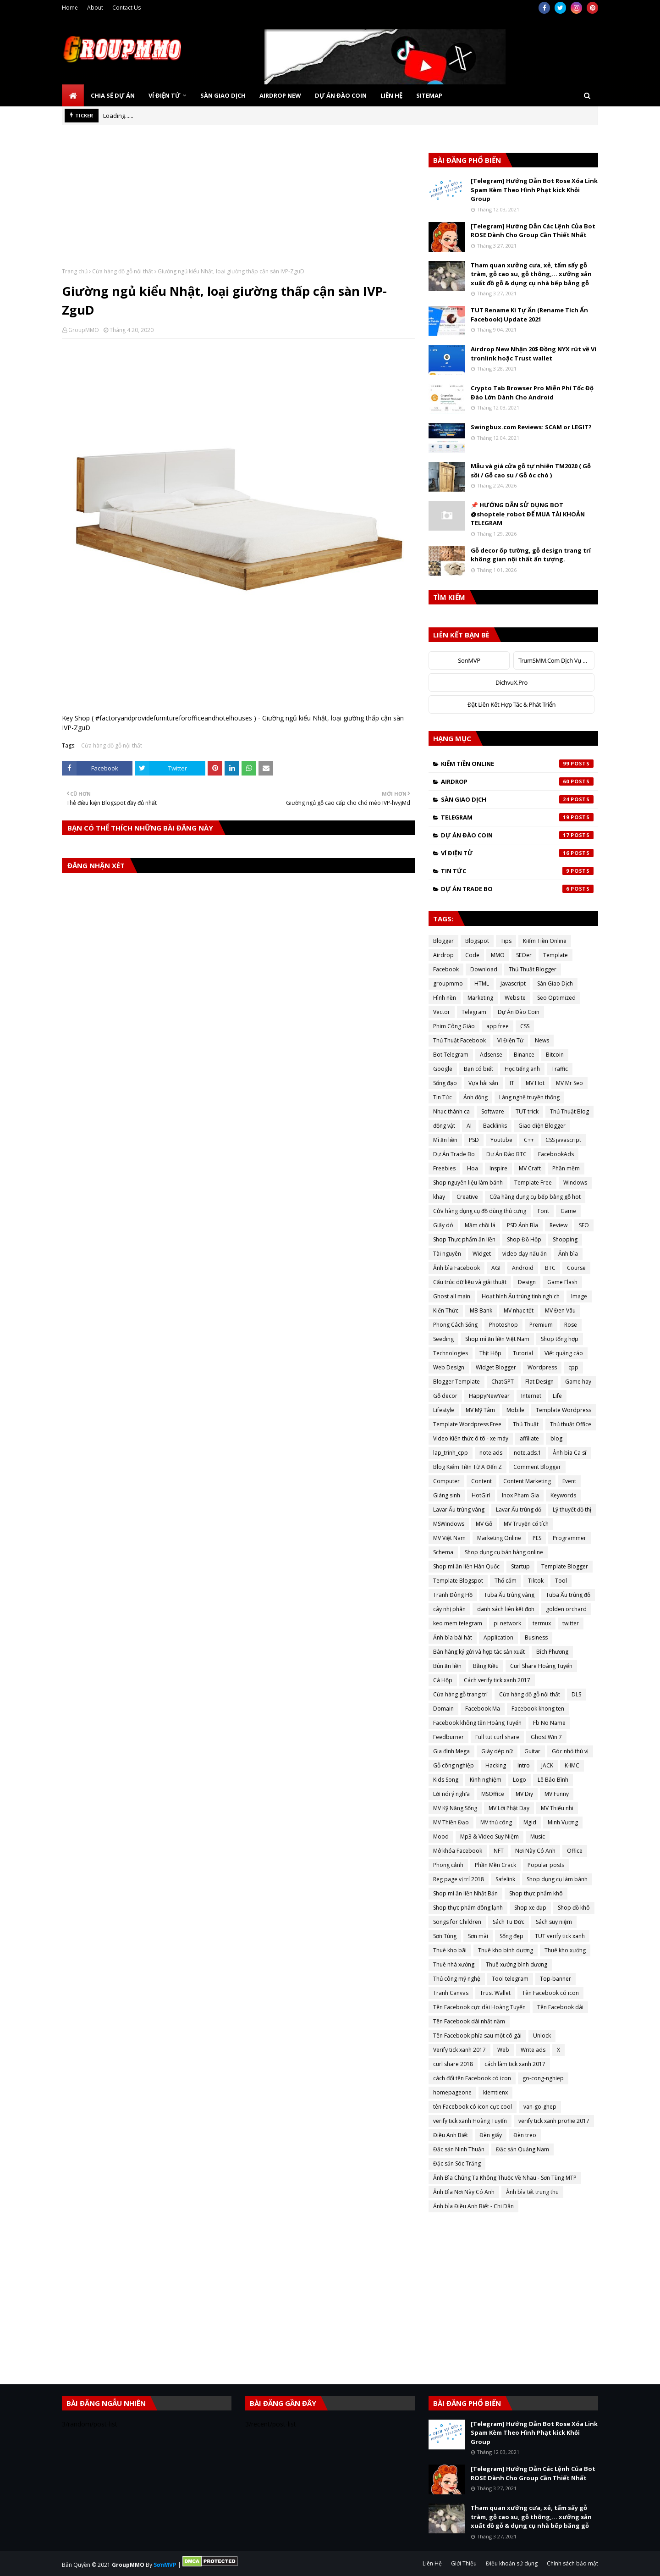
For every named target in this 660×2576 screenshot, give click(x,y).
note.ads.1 (527, 1453)
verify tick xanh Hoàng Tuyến (470, 2121)
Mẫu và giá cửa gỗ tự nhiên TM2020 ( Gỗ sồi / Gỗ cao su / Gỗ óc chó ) (531, 470)
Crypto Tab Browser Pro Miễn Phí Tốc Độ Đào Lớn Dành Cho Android (532, 392)
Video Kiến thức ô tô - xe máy (470, 1438)
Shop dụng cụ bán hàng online (504, 1552)
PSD (474, 1140)
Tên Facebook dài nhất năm (469, 2021)
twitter (570, 1623)
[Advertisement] (238, 203)
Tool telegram (510, 1979)
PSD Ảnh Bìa (522, 1225)
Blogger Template (456, 1381)
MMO (498, 955)
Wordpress (542, 1367)
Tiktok (536, 1580)
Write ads (533, 2050)
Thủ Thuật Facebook (459, 1040)
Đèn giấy (490, 2135)
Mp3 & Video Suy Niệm (489, 1836)
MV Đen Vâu (560, 1310)
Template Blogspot (458, 1580)
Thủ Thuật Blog (569, 1111)
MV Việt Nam (449, 1538)
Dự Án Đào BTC (506, 1154)
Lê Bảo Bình (553, 1780)
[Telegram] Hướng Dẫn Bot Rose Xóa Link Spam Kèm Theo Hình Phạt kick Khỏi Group (534, 190)
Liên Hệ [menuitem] (391, 95)
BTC (550, 1268)
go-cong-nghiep (543, 2078)
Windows (575, 1182)
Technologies (450, 1353)
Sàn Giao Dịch (517, 799)
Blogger (443, 941)
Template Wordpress (563, 1410)
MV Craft (530, 1168)
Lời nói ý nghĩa (451, 1794)
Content (481, 1481)
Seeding (443, 1339)
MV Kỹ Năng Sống (455, 1808)
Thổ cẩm (506, 1580)
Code (472, 955)
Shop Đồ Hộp (524, 1239)
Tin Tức (517, 871)
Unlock (542, 2035)
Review (558, 1225)
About (95, 7)
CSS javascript (563, 1140)
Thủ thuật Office (570, 1424)
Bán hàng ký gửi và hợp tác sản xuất (479, 1652)
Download (483, 969)
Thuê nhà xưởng (453, 1964)
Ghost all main (451, 1296)
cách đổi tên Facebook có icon (472, 2078)
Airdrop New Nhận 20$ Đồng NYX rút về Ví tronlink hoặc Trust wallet (533, 353)
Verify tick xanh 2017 (459, 2050)
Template (555, 955)
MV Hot (535, 1083)
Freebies (444, 1168)
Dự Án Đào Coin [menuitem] (341, 95)
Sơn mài (478, 1936)
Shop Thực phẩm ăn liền (464, 1239)
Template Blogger (564, 1566)
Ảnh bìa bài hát (452, 1637)
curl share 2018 (453, 2064)
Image (579, 1296)
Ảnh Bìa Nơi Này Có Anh (464, 2192)
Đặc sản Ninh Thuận (458, 2149)
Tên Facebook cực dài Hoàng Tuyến (479, 2007)
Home (70, 7)
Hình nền (444, 998)
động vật (444, 1126)
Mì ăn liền (445, 1140)
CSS (524, 1026)
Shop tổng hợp (559, 1339)
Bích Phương (552, 1652)
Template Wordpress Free (467, 1424)
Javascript (513, 983)
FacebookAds (556, 1154)
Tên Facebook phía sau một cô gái (477, 2035)
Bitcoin (555, 1054)
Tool (561, 1580)
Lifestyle (443, 1410)
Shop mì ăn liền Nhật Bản (465, 1893)
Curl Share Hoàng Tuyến (541, 1666)
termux (542, 1623)
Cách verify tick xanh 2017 (497, 1680)
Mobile (515, 1410)
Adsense (491, 1054)
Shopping (565, 1239)
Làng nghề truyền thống (529, 1097)
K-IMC (572, 1765)
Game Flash (562, 1282)
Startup (520, 1566)
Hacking (495, 1765)
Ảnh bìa (568, 1254)
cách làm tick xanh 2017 (514, 2064)
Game (568, 1211)
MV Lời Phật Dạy (509, 1808)
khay (439, 1197)
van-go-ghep (539, 2107)
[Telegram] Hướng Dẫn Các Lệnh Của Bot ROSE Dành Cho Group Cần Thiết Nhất (533, 230)
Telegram (517, 817)
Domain (443, 1708)
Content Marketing (527, 1481)
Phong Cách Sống (455, 1325)
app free (497, 1026)
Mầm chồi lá (480, 1225)
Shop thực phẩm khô (536, 1893)
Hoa (472, 1168)
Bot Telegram (450, 1054)
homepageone (452, 2092)
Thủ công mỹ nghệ (456, 1979)
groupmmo (448, 983)
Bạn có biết (478, 1069)
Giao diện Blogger (542, 1126)
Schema (443, 1552)
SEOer (524, 955)
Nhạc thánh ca (451, 1111)
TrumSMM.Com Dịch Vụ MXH (556, 660)
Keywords (563, 1495)
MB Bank (481, 1310)
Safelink (505, 1879)
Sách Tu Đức (508, 1922)
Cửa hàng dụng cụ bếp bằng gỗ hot (535, 1197)
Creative (467, 1197)
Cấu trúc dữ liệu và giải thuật (469, 1282)
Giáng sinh (446, 1495)
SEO (584, 1225)
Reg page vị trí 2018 (458, 1879)
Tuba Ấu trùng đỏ (568, 1595)
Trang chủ (75, 271)
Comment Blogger (537, 1467)
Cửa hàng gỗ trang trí (460, 1694)
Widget (482, 1254)
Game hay (578, 1381)
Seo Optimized (556, 998)
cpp (573, 1367)
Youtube (501, 1140)
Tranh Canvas (450, 1993)
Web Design (448, 1367)
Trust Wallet (495, 1993)
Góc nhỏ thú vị (570, 1751)
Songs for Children (457, 1922)
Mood (441, 1836)
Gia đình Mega (451, 1751)
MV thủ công (496, 1822)
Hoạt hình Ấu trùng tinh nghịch (521, 1296)
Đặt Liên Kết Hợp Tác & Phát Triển (512, 704)
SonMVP (469, 660)
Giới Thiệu (464, 2563)
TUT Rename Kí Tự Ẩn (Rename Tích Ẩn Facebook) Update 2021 (529, 314)
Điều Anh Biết (450, 2135)
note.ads (490, 1453)
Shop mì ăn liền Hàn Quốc (466, 1566)
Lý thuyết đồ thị (572, 1509)
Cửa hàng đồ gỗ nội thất (122, 271)
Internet (531, 1396)
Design (527, 1282)
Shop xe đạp (530, 1907)
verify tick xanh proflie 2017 (553, 2121)
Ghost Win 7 (546, 1737)
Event (569, 1481)
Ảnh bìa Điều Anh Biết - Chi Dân (473, 2206)
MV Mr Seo (569, 1083)
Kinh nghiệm (485, 1780)
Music (537, 1836)
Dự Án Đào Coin (517, 835)
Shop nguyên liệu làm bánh (468, 1182)
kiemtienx (495, 2092)
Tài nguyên (447, 1254)
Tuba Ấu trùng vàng (509, 1595)
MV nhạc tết (519, 1310)
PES (537, 1538)
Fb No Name (549, 1723)
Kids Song (445, 1780)
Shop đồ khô (574, 1907)
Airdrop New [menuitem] (280, 95)
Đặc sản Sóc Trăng (457, 2163)
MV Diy (524, 1794)
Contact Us (126, 7)
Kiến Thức (445, 1310)
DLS (576, 1694)
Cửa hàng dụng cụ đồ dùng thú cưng (479, 1211)
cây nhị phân (449, 1609)
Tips (506, 941)
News (542, 1040)
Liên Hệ (432, 2563)
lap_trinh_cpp (450, 1453)
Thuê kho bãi (450, 1950)
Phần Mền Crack (495, 1865)
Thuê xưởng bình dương (516, 1964)
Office (575, 1851)
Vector (441, 1012)
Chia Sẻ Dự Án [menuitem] (113, 95)
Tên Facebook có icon (550, 1993)
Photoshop (503, 1325)
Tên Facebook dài (560, 2007)
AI (469, 1126)
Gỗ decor (445, 1396)
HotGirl (481, 1495)
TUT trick (527, 1111)
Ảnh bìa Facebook (456, 1268)
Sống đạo (445, 1083)
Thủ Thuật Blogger (532, 969)
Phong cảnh (448, 1865)
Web (503, 2050)
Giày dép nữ (497, 1751)
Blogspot (477, 941)
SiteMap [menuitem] (429, 95)
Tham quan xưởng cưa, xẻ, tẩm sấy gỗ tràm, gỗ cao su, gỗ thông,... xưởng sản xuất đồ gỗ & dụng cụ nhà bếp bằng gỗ (531, 274)
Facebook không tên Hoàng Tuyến (477, 1723)
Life (557, 1396)
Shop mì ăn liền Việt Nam (497, 1339)
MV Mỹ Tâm (480, 1410)
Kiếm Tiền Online (517, 763)
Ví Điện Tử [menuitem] (164, 95)
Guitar (532, 1751)
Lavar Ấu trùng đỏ (518, 1509)
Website (515, 998)
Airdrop (517, 781)
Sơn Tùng (444, 1936)
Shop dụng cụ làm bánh (557, 1879)
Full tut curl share (497, 1737)
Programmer (569, 1538)
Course (576, 1268)
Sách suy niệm (554, 1922)
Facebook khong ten (538, 1708)
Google (442, 1069)
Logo (519, 1780)
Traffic (559, 1069)
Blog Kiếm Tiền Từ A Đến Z (467, 1467)
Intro (523, 1765)
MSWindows (448, 1524)
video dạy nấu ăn (524, 1254)
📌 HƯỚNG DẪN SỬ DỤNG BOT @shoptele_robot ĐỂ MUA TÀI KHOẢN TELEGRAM (528, 514)
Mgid (529, 1822)
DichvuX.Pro (511, 682)
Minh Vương (563, 1822)
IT (512, 1083)
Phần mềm (566, 1168)
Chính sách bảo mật (572, 2563)
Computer (446, 1481)
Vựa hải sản (483, 1083)
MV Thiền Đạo (451, 1822)
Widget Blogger (496, 1367)
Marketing (480, 998)
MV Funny (556, 1794)
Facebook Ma (482, 1708)
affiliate (529, 1438)
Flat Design (539, 1381)
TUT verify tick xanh (560, 1936)
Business (536, 1637)
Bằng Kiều (486, 1666)
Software (492, 1111)
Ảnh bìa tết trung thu (532, 2192)
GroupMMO (83, 330)
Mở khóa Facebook (457, 1851)
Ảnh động (475, 1097)
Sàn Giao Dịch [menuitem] (223, 95)
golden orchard (566, 1609)
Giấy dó (443, 1225)
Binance (524, 1054)
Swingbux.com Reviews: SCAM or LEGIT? (531, 427)
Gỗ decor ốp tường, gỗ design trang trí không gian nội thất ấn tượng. (531, 555)
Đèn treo (524, 2135)
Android (523, 1268)
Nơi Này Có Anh (535, 1851)
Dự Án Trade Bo (517, 889)
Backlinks (495, 1126)
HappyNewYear (489, 1396)
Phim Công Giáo (454, 1026)
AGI (495, 1268)
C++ (529, 1140)
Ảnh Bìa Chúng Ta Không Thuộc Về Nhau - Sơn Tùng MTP (505, 2178)
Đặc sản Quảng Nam (522, 2149)
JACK (547, 1765)
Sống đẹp (511, 1936)
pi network (507, 1623)
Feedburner (448, 1737)
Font (543, 1211)
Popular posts (546, 1865)
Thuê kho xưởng (565, 1950)
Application (498, 1637)
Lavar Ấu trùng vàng (458, 1509)
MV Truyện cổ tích (526, 1524)
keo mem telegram (457, 1623)
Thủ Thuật (526, 1424)
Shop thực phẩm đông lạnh (468, 1907)
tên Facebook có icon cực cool (472, 2107)
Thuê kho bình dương (505, 1950)
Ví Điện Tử (517, 853)
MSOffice (492, 1794)
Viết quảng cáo (563, 1353)
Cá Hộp (442, 1680)
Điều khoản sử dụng (512, 2563)
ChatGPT (502, 1381)
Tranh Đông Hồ (453, 1595)
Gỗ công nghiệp (453, 1765)
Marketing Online (499, 1538)
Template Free (533, 1182)
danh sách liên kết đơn (505, 1609)
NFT (499, 1851)
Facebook (446, 969)
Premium (541, 1325)
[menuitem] (73, 95)
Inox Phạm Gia (520, 1495)
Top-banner (555, 1979)
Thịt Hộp (490, 1353)
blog (556, 1438)
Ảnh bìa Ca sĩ (569, 1453)
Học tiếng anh (522, 1069)
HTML (481, 983)
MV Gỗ (484, 1524)
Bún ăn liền (447, 1666)
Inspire (498, 1168)
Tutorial (523, 1353)
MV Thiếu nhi (557, 1808)
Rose (570, 1325)
